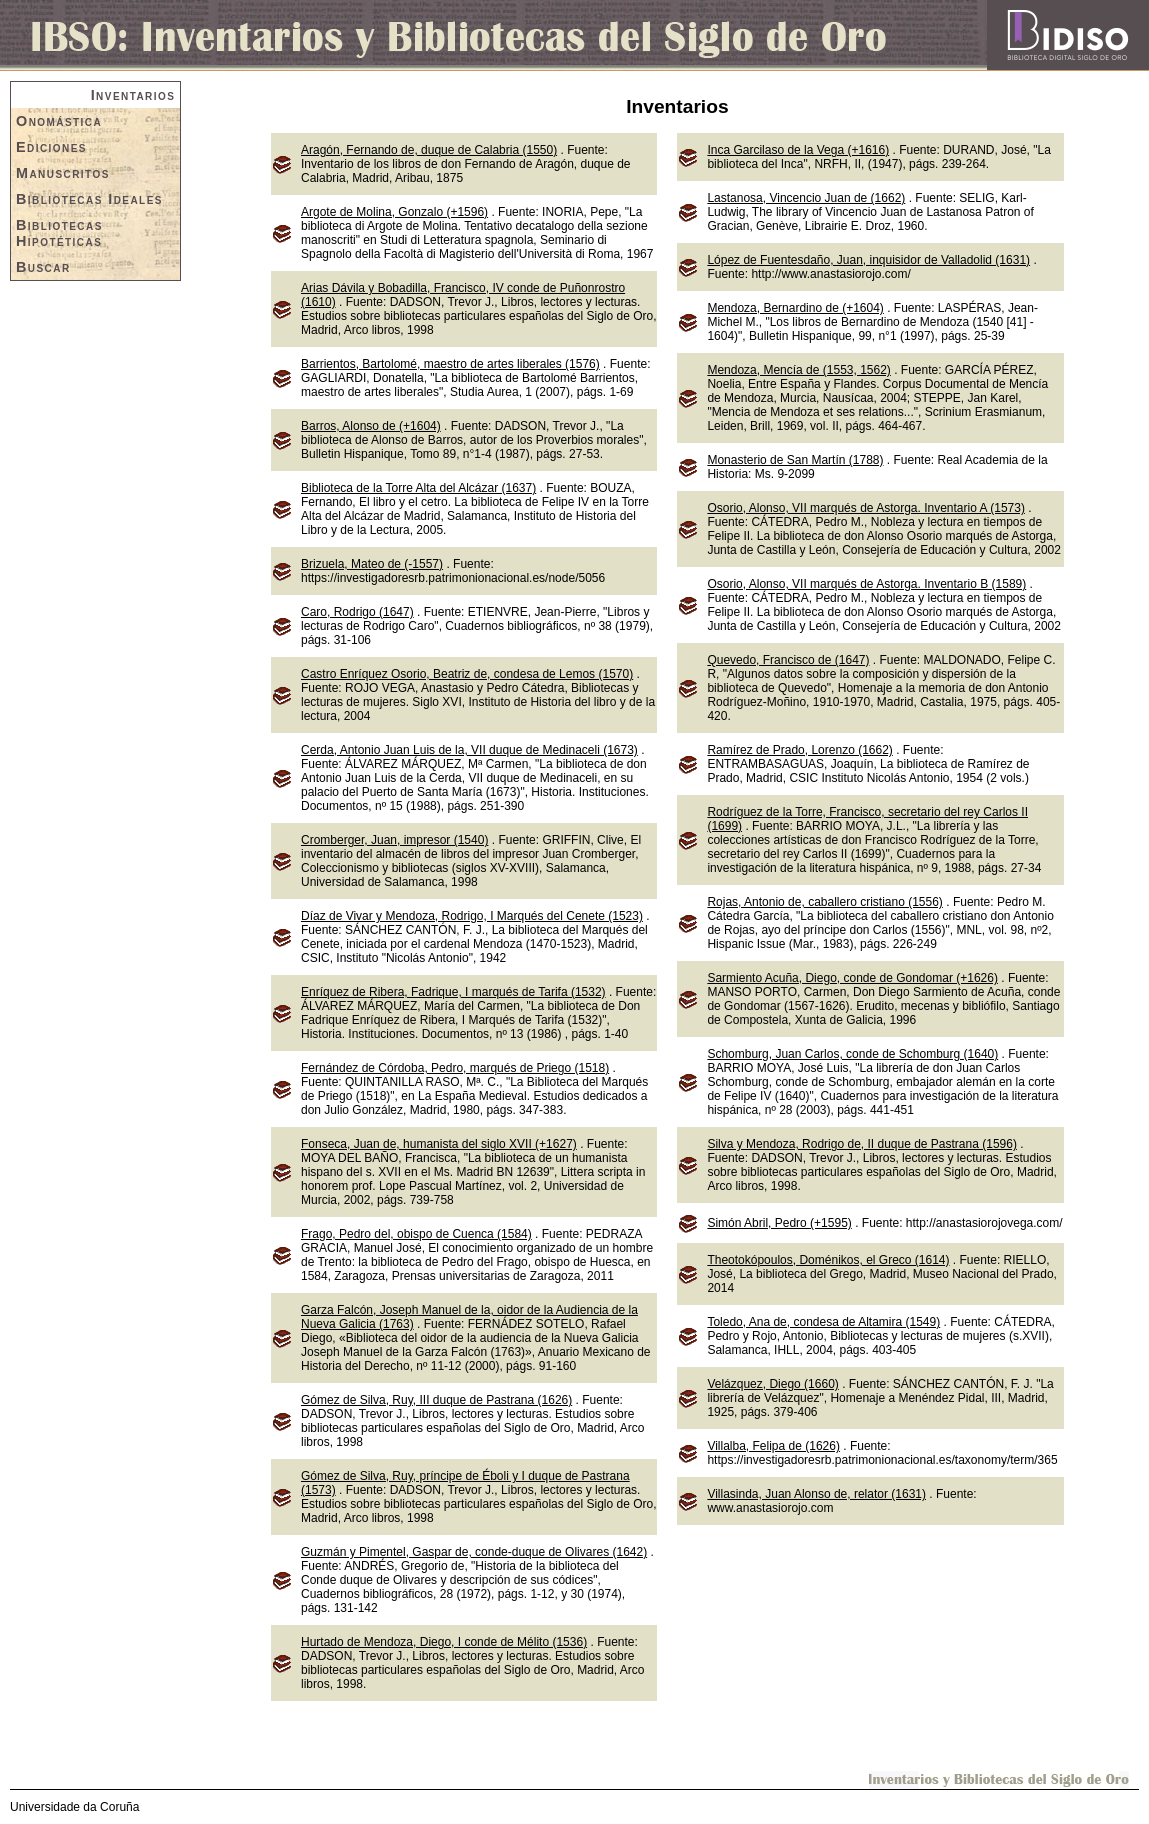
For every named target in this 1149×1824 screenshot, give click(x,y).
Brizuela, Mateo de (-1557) (372, 564)
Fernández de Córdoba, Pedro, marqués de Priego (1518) (455, 1068)
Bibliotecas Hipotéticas (59, 233)
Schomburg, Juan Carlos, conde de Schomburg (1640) (852, 1054)
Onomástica (59, 121)
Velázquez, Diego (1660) (772, 1384)
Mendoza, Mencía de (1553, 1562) (798, 370)
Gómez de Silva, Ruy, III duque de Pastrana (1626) (436, 1400)
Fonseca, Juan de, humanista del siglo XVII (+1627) (439, 1144)
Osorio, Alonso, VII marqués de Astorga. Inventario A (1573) (866, 508)
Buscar (43, 267)
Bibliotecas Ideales (89, 199)
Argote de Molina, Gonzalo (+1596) (394, 212)
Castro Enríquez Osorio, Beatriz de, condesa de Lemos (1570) (467, 674)
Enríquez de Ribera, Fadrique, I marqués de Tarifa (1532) (453, 992)
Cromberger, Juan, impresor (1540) (394, 840)
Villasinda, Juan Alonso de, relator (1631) (816, 1494)
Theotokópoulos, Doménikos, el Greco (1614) (828, 1260)
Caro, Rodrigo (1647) (357, 612)
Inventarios (133, 95)
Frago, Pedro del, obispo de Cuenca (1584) (416, 1234)
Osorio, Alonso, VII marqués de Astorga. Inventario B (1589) (866, 584)
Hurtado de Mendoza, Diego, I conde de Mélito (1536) (444, 1642)
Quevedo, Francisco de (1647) (788, 660)
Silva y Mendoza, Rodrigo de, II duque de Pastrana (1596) (862, 1144)
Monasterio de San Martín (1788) (795, 460)
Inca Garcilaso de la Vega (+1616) (798, 150)
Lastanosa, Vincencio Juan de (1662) (806, 198)
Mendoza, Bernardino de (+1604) (795, 308)
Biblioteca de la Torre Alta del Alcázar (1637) (418, 488)
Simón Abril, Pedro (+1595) (779, 1223)
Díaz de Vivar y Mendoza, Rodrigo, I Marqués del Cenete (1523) (472, 916)
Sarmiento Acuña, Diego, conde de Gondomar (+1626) (852, 978)
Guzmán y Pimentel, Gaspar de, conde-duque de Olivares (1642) (474, 1552)
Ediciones (51, 147)
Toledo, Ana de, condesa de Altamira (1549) (823, 1322)
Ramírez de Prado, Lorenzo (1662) (799, 750)
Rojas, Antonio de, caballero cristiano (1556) (824, 902)
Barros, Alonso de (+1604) (371, 426)
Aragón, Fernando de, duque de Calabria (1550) (429, 150)
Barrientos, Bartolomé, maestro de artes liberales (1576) (450, 364)
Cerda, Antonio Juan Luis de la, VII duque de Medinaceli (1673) (469, 750)
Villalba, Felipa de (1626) (773, 1446)
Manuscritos (63, 173)
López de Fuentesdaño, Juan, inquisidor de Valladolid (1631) (868, 260)
